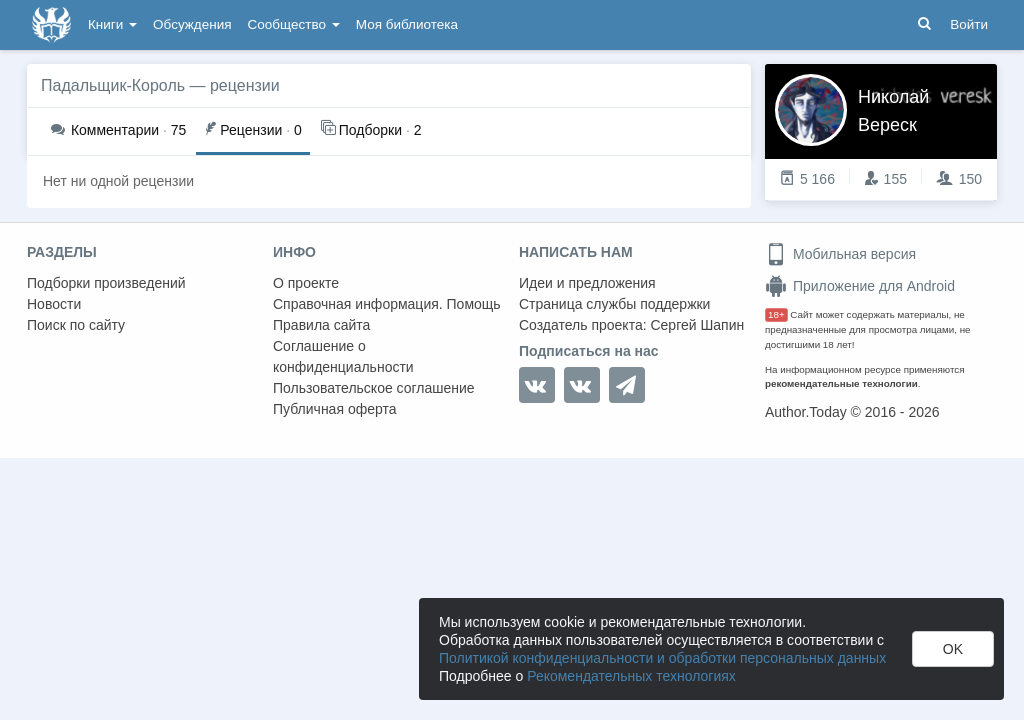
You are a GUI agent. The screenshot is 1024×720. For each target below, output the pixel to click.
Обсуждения (192, 24)
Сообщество (294, 24)
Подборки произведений (106, 283)
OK (953, 649)
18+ (776, 314)
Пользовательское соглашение (374, 388)
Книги (112, 24)
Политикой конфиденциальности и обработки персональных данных (662, 658)
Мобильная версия (840, 254)
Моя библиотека (407, 24)
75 (118, 130)
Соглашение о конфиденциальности (343, 356)
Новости (54, 304)
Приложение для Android (860, 286)
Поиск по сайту (76, 325)
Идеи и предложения (587, 283)
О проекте (306, 283)
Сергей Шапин (697, 325)
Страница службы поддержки (614, 304)
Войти (969, 24)
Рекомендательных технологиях (631, 676)
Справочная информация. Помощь (387, 304)
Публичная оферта (335, 409)
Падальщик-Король (113, 85)
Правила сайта (321, 325)
